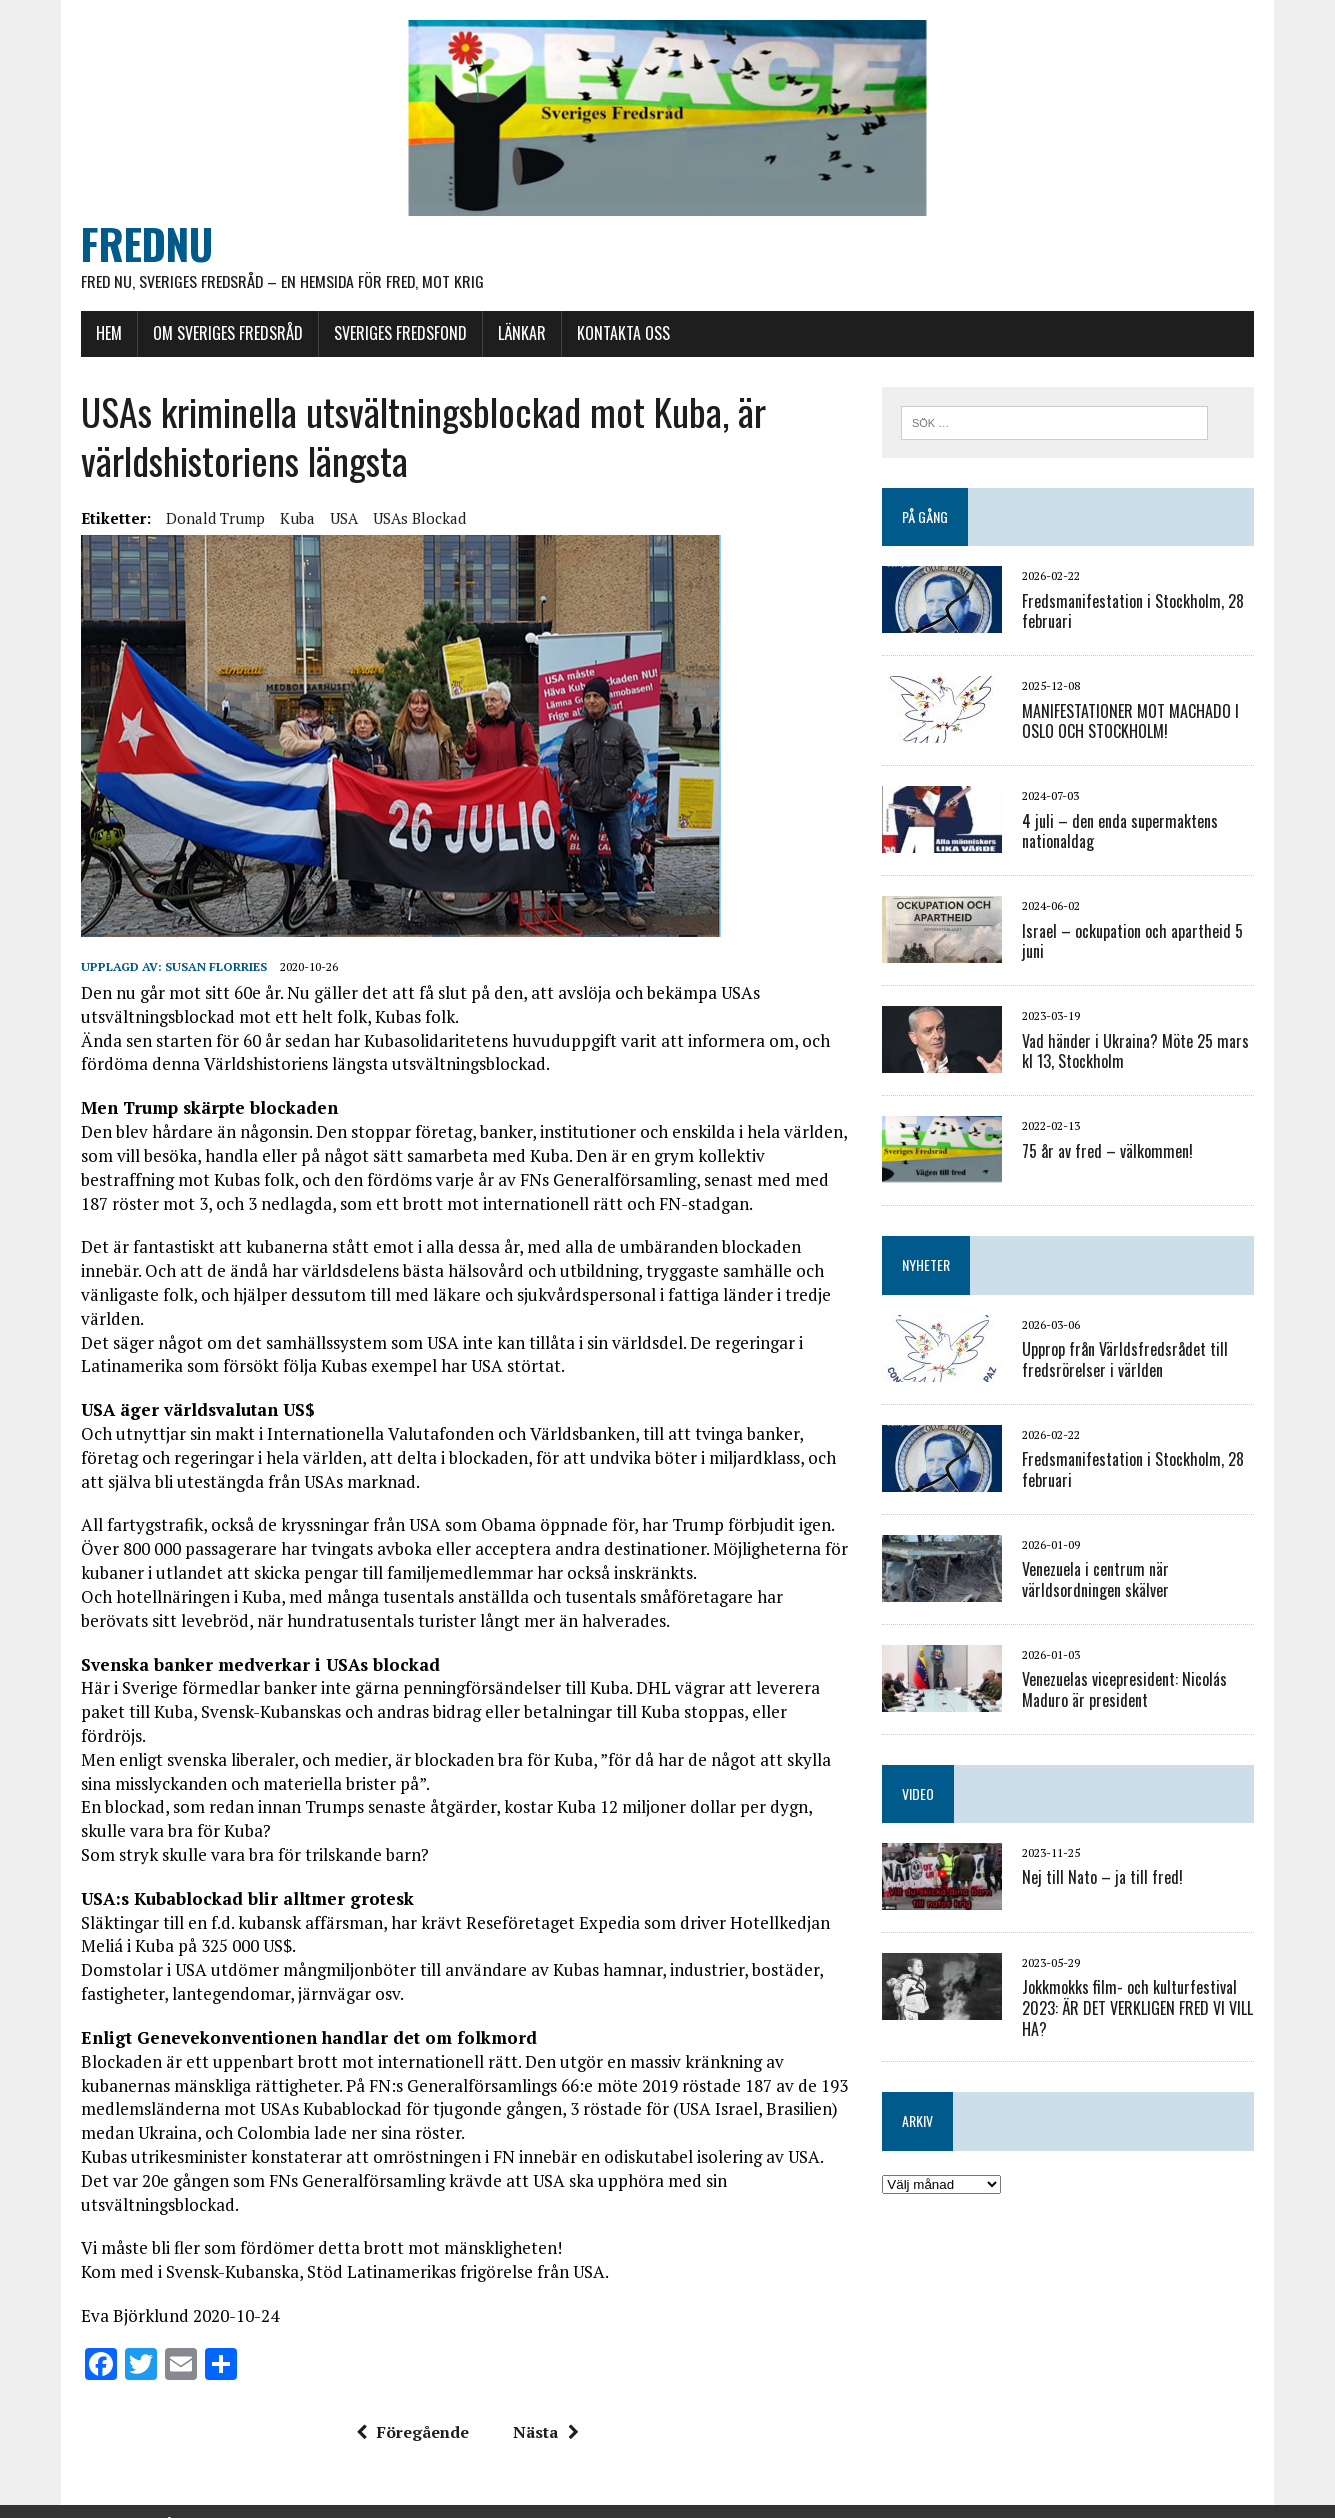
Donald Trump (212, 519)
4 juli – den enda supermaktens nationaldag (1122, 832)
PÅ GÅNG (927, 518)
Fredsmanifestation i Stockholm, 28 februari (1135, 612)
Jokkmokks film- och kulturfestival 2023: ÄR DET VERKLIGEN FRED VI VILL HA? (1139, 2010)
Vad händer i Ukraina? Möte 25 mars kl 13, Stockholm (1137, 1052)
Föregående (410, 2386)
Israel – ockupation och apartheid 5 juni (1134, 942)
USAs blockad (416, 519)
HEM (106, 335)
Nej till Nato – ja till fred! (1104, 1879)
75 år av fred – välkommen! (1109, 1152)
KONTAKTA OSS (620, 335)
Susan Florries (213, 967)
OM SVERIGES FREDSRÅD (225, 335)
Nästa (544, 2386)
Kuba (294, 519)
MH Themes (331, 2498)
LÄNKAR (519, 335)
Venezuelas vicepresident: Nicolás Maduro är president (1126, 1691)
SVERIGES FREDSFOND (397, 335)
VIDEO (920, 1794)
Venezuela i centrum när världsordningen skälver (1097, 1581)
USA (341, 519)
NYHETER (928, 1266)
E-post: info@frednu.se (518, 2478)
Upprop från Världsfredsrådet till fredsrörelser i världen (1127, 1361)
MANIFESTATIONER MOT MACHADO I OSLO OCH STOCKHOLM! (1132, 722)
